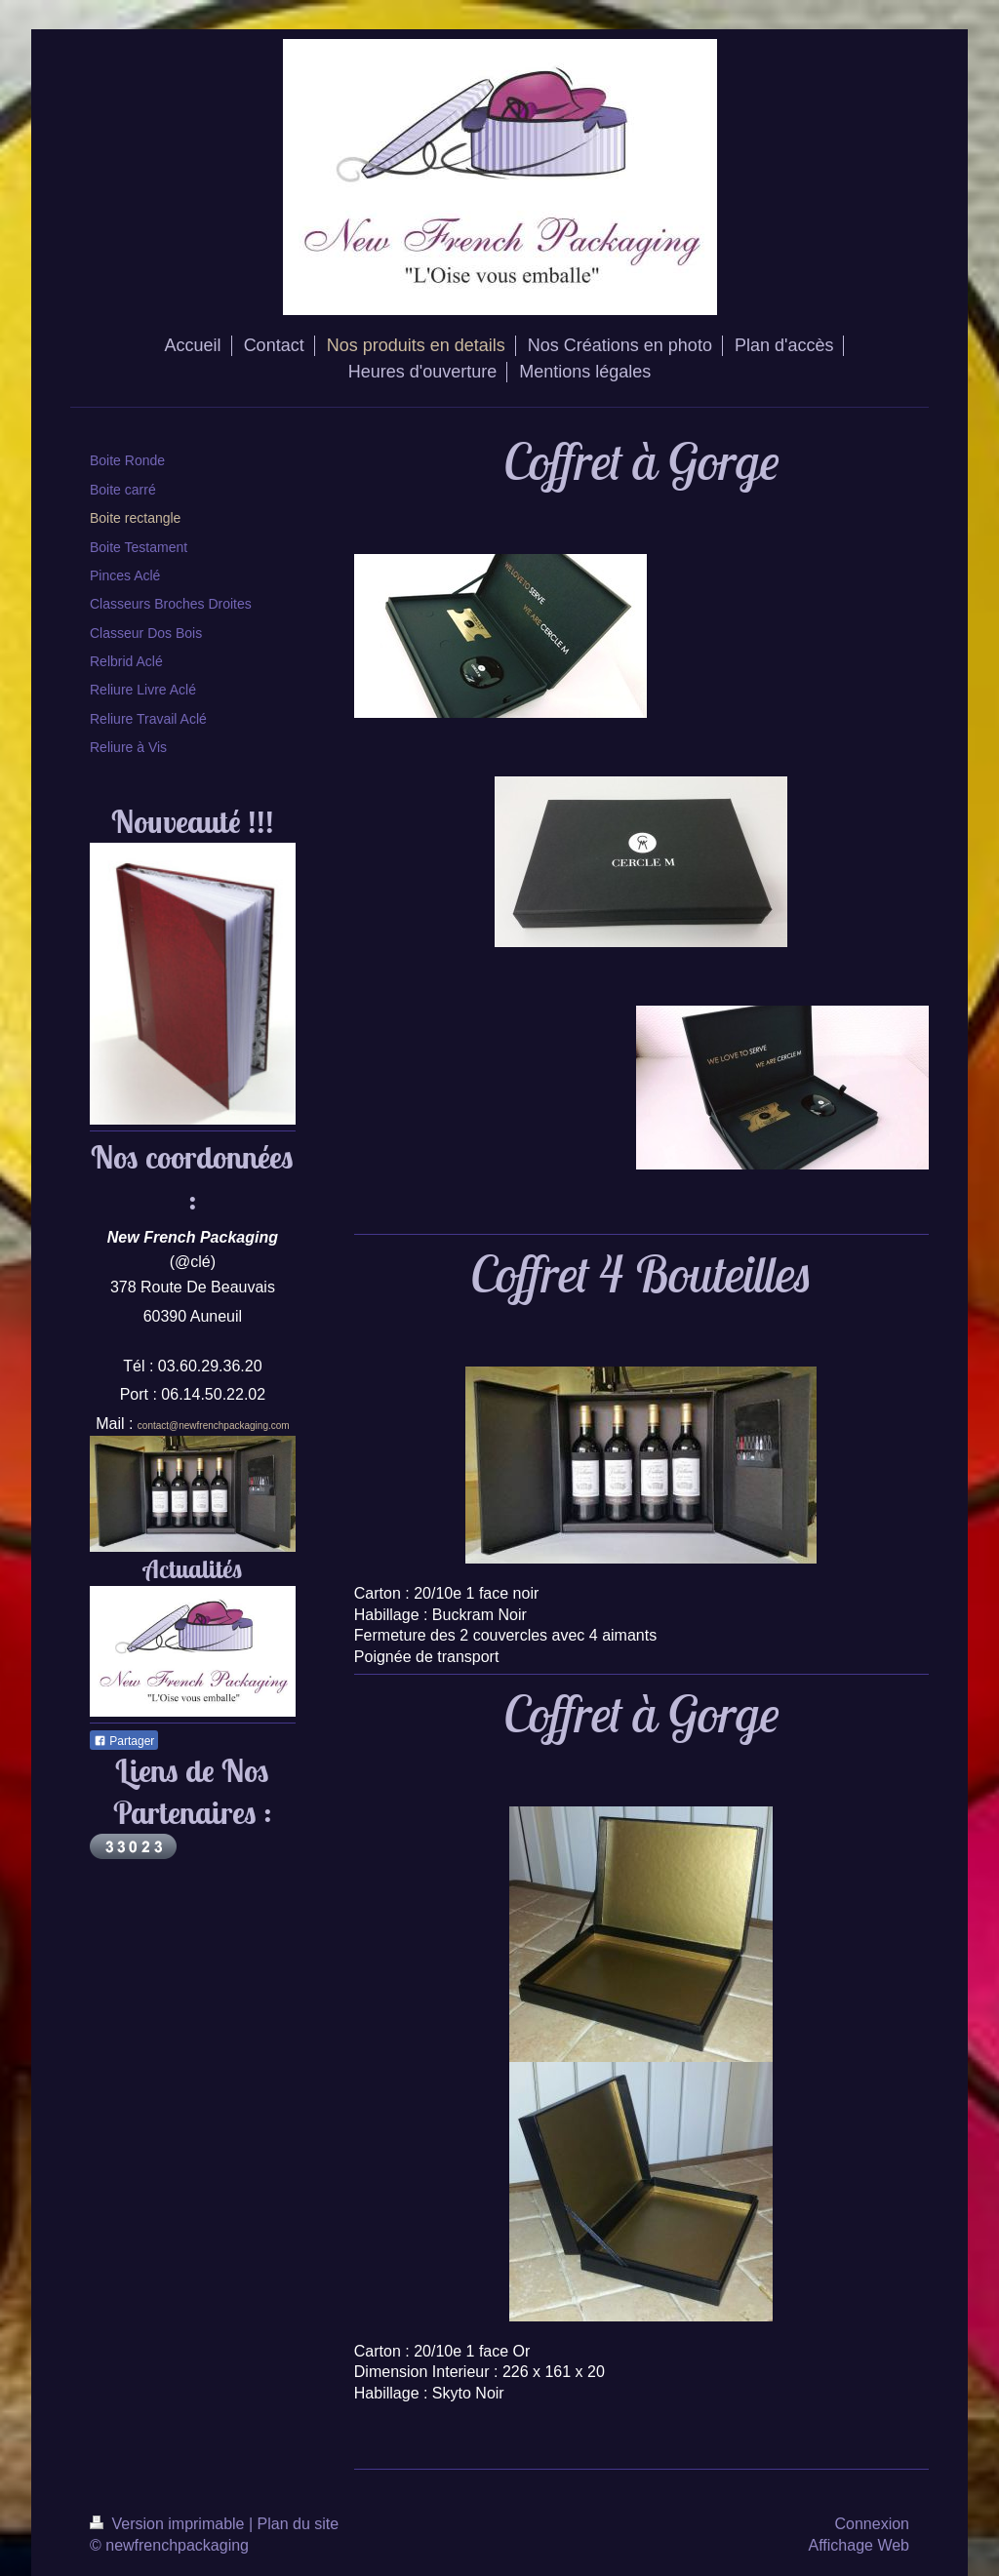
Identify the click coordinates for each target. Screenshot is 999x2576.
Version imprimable (169, 2524)
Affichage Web (859, 2545)
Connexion (872, 2524)
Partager (124, 1741)
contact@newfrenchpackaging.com (214, 1425)
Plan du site (299, 2524)
